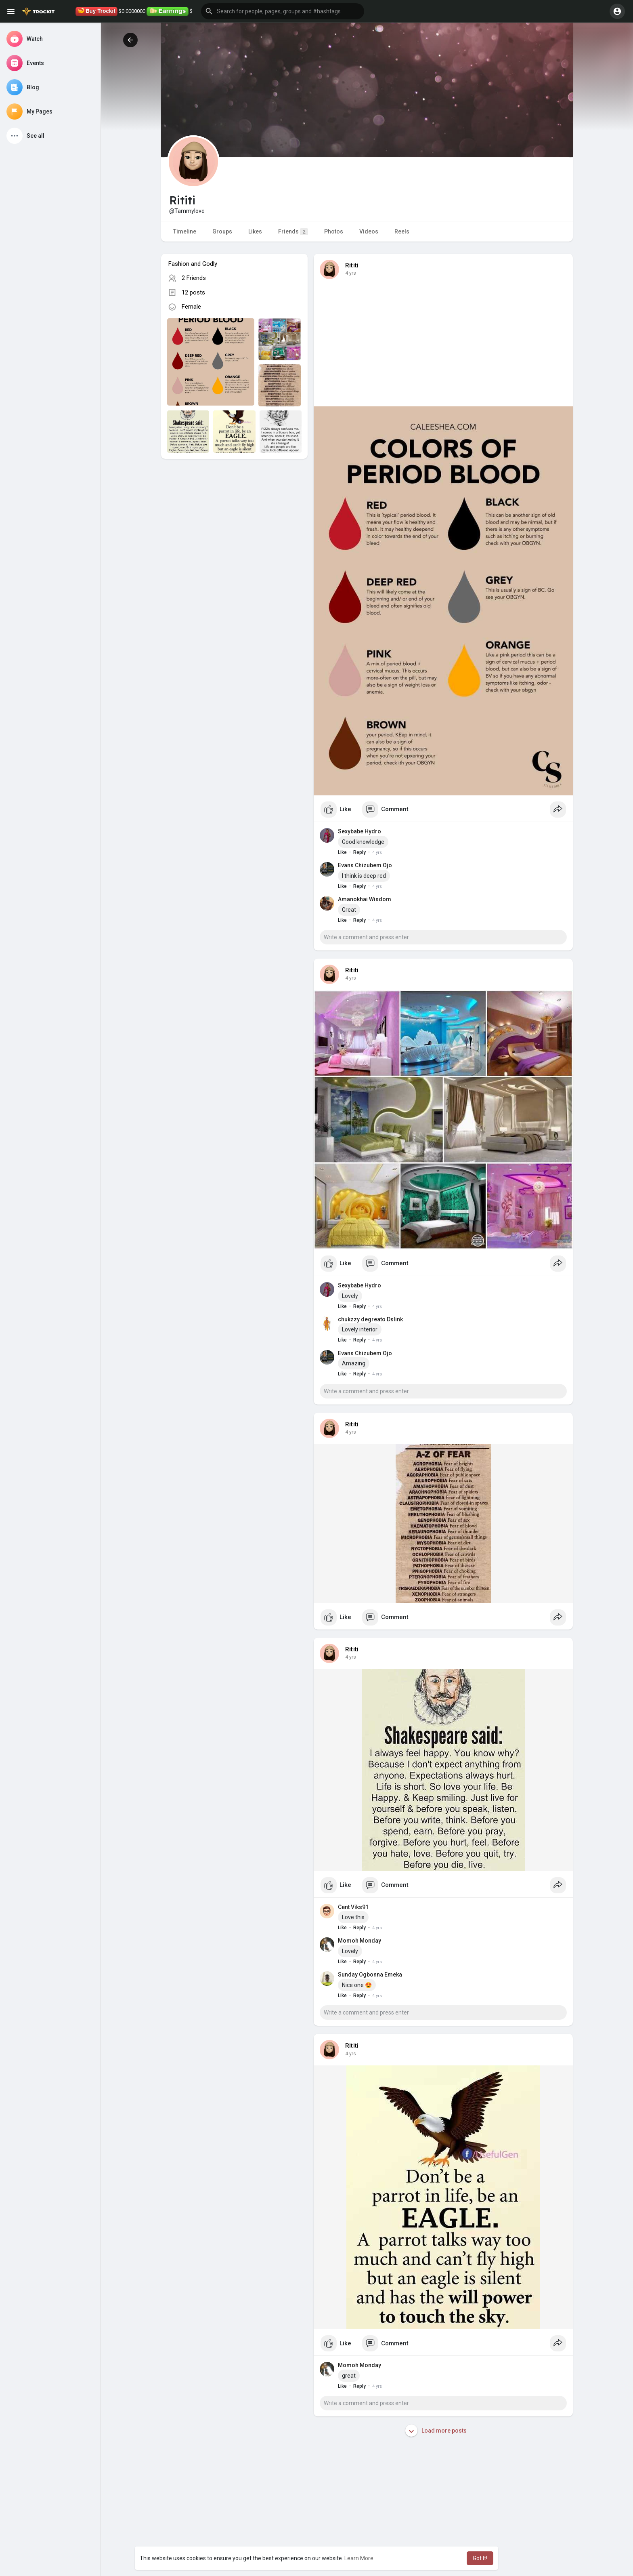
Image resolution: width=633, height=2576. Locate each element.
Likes (255, 231)
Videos (368, 231)
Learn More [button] (358, 2558)
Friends (293, 231)
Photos (333, 231)
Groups (222, 231)
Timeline (184, 231)
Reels (401, 231)
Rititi (351, 265)
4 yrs (350, 273)
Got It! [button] (480, 2558)
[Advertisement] (234, 532)
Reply (359, 852)
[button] (282, 11)
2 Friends (194, 278)
